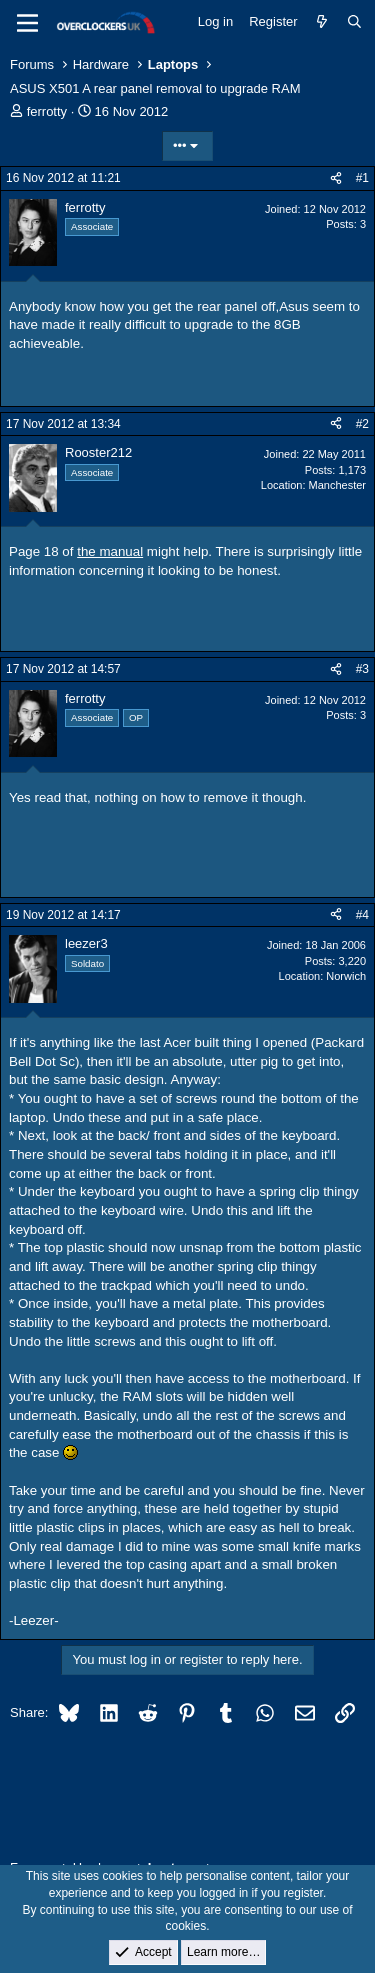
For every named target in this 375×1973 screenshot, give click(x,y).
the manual (110, 551)
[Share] (336, 178)
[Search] (354, 22)
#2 (362, 424)
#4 (362, 915)
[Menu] (27, 23)
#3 (362, 669)
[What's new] (322, 22)
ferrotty (47, 111)
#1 (362, 178)
